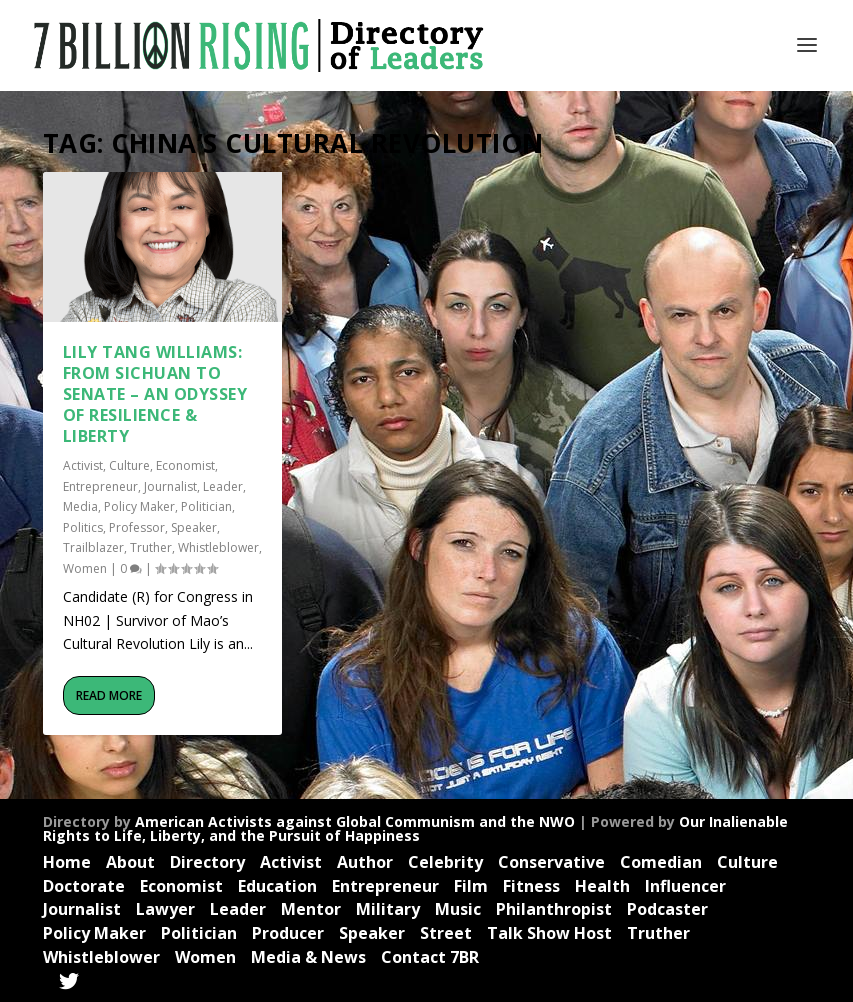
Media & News (308, 957)
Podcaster (667, 909)
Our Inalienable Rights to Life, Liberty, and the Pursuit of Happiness (415, 828)
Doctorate (84, 886)
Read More (109, 695)
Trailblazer (93, 547)
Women (85, 568)
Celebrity (445, 862)
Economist (185, 465)
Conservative (551, 862)
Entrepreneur (100, 486)
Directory (207, 862)
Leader (223, 486)
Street (446, 933)
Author (365, 862)
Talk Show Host (549, 933)
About (130, 862)
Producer (288, 933)
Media (80, 506)
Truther (151, 547)
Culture (129, 465)
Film (471, 886)
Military (388, 909)
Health (602, 886)
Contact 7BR (430, 957)
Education (277, 886)
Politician (206, 506)
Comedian (661, 862)
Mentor (311, 909)
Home (67, 862)
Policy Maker (139, 506)
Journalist (170, 486)
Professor (137, 527)
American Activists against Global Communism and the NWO (355, 821)
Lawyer (165, 909)
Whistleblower (218, 547)
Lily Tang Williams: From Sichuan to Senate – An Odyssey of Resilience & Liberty (155, 393)
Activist (83, 465)
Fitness (531, 886)
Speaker (194, 527)
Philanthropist (554, 909)
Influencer (685, 886)
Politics (83, 527)
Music (458, 909)
